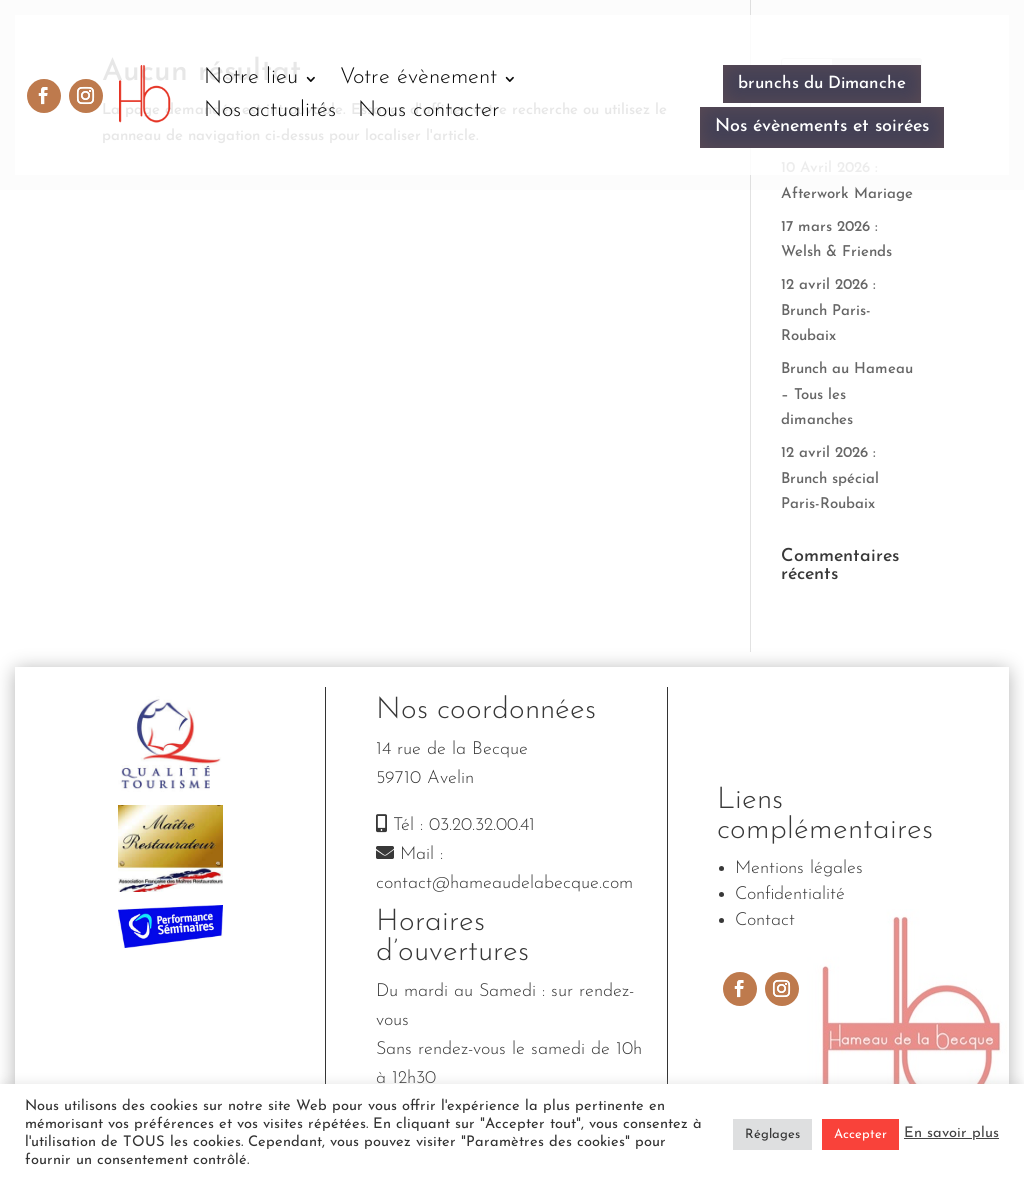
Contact (765, 920)
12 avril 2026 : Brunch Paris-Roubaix (828, 311)
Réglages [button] (772, 1134)
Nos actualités (270, 110)
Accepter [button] (860, 1134)
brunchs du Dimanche (822, 83)
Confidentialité (790, 894)
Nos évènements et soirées (822, 126)
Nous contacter (429, 110)
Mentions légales (799, 868)
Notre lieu (251, 77)
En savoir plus (951, 1133)
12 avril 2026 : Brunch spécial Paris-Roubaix (830, 479)
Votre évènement (418, 77)
